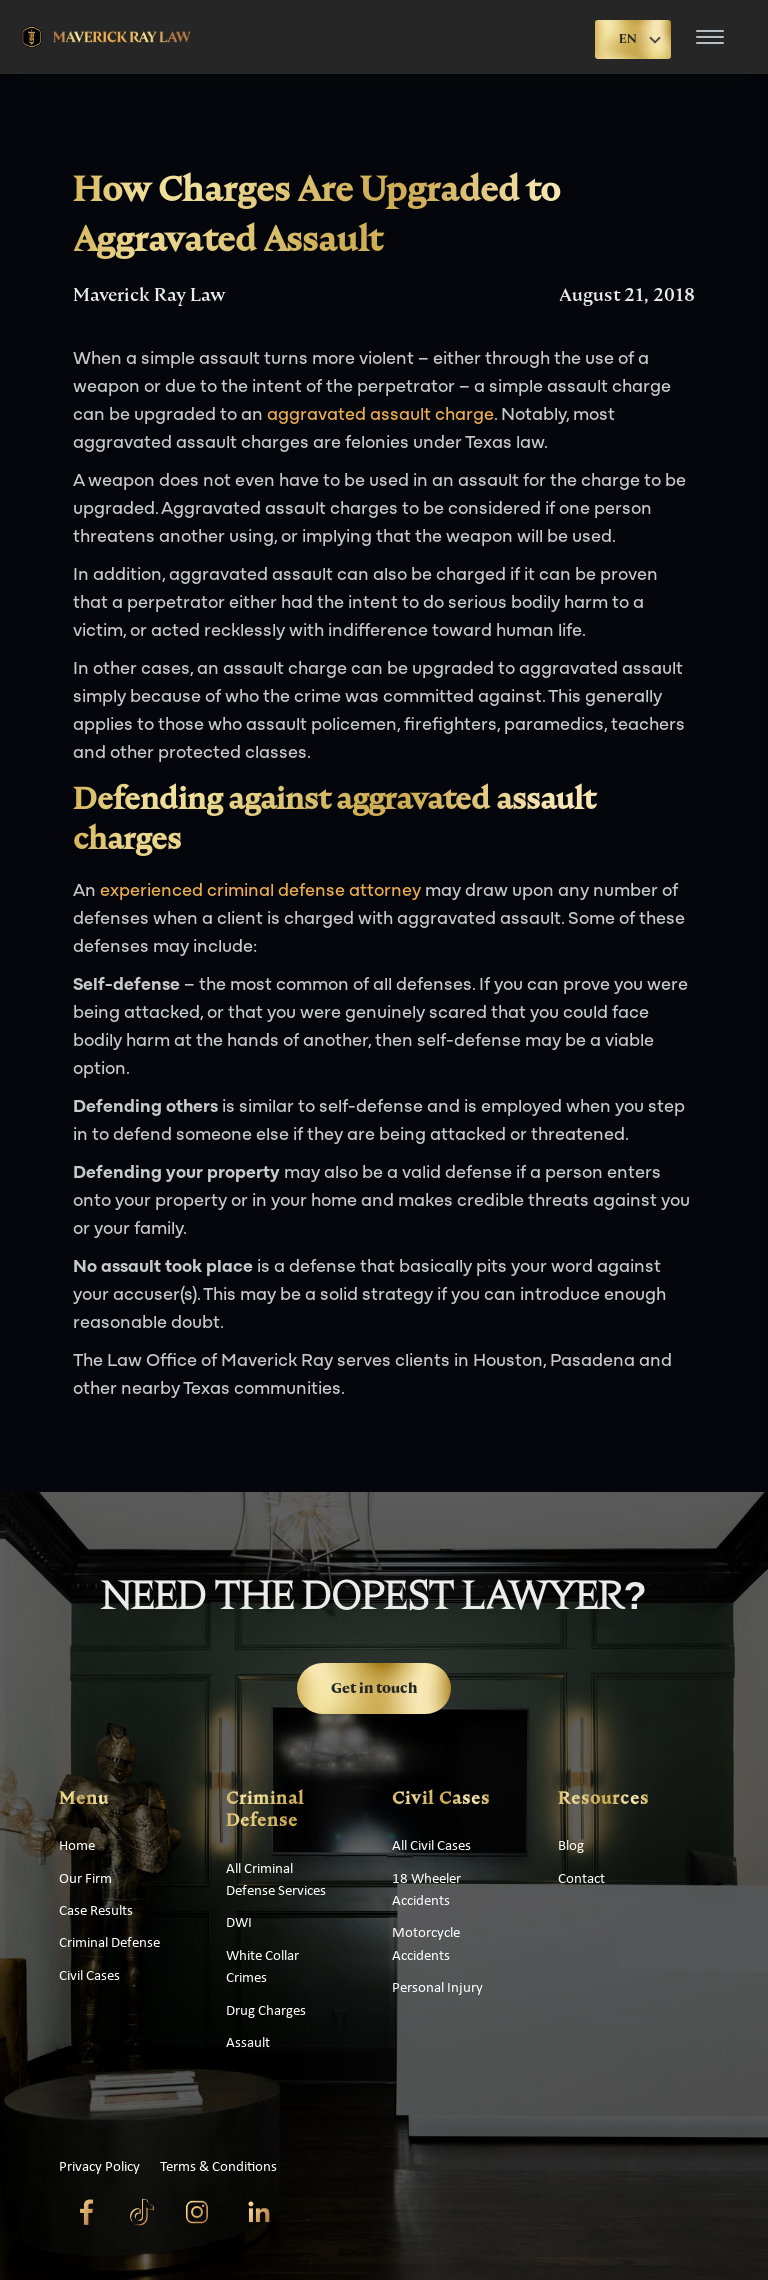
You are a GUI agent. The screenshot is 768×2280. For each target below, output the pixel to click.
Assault (248, 2043)
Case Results (96, 1911)
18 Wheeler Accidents (426, 1890)
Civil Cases (89, 1976)
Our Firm (85, 1879)
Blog (571, 1846)
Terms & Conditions (218, 2167)
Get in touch (374, 1688)
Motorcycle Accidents (426, 1944)
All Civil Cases (431, 1846)
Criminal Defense (109, 1943)
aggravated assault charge (380, 415)
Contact (581, 1879)
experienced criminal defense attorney (260, 891)
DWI (239, 1923)
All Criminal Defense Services (276, 1880)
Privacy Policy (99, 2167)
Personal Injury (437, 1988)
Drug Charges (266, 2011)
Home (77, 1846)
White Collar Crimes (262, 1967)
